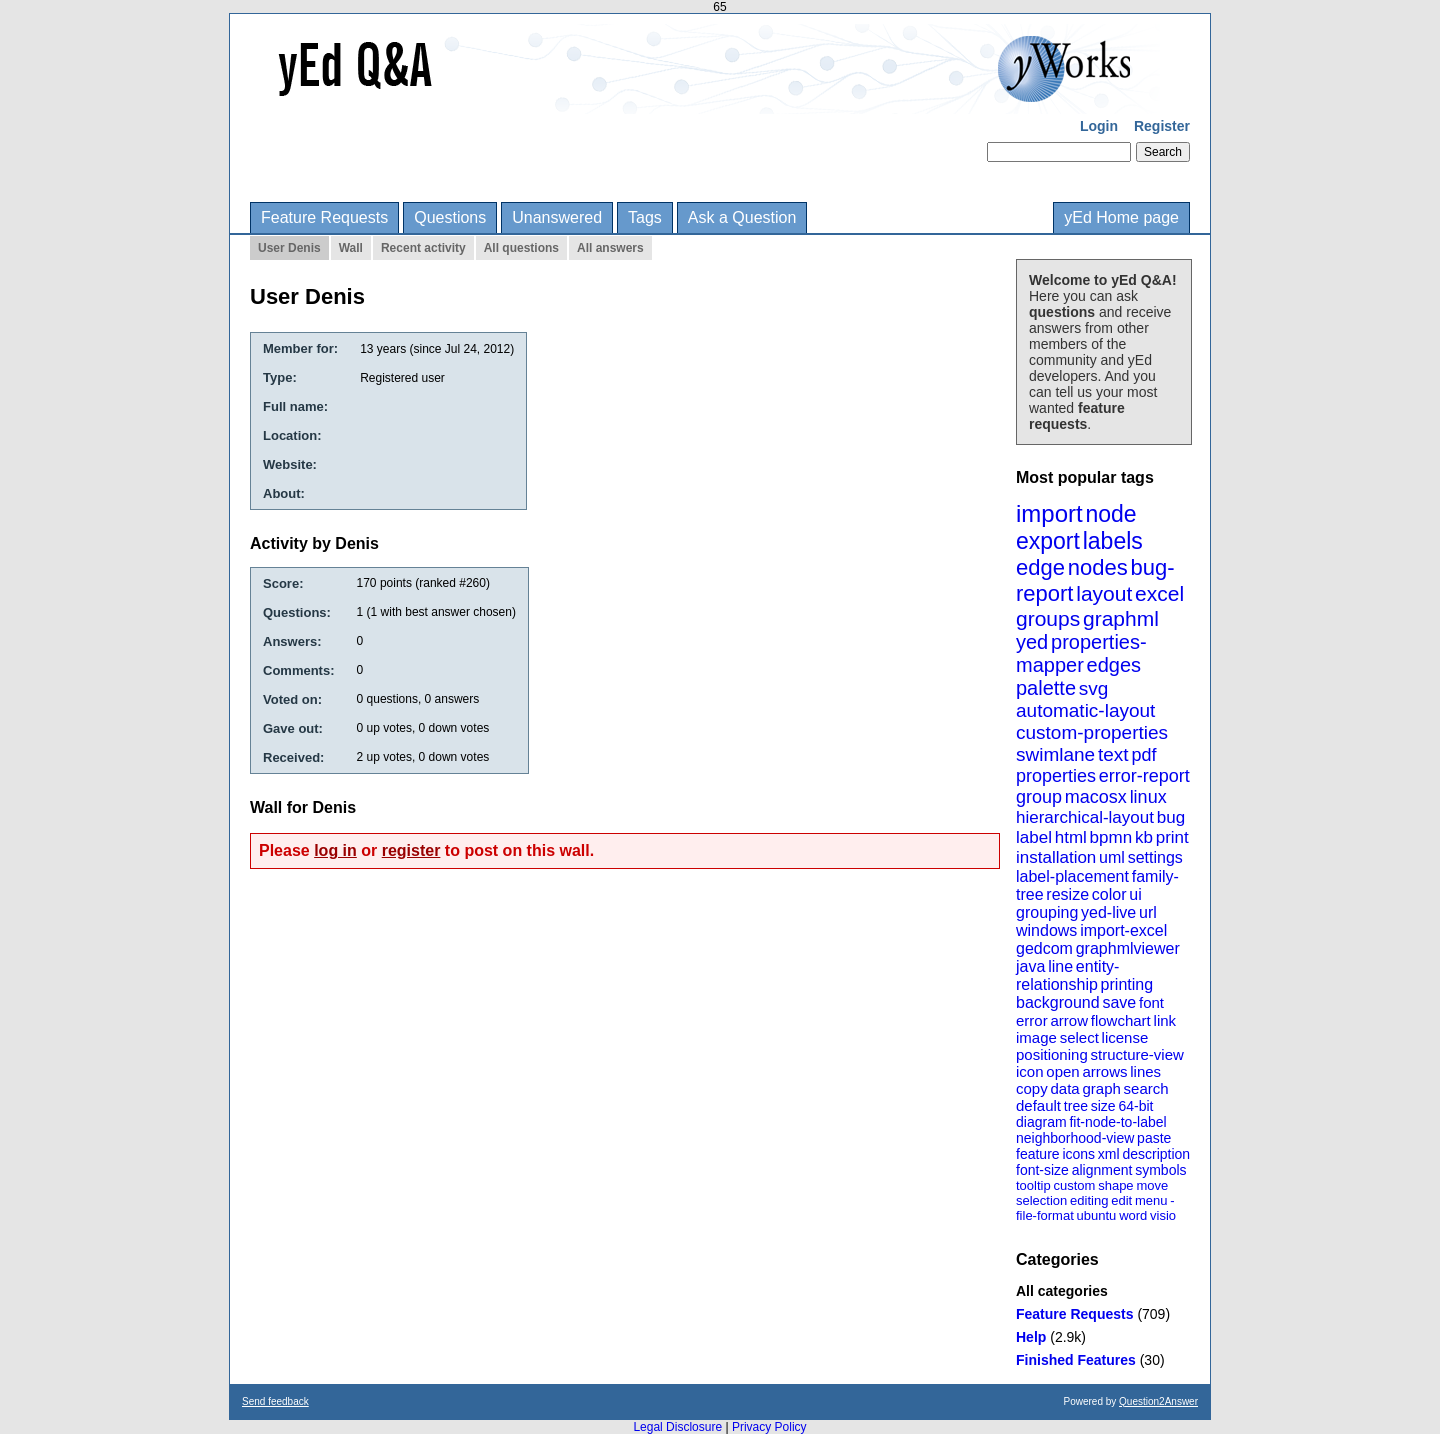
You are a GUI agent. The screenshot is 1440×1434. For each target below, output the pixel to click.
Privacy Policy (769, 1427)
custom (1074, 1185)
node (1110, 514)
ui (1135, 894)
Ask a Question (742, 217)
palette (1046, 688)
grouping (1047, 912)
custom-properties (1092, 732)
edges (1114, 665)
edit (1121, 1200)
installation (1056, 857)
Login (1099, 126)
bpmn (1111, 837)
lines (1145, 1071)
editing (1089, 1200)
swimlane (1055, 754)
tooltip (1033, 1185)
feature (1038, 1154)
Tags (645, 217)
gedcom (1044, 948)
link (1165, 1020)
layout (1104, 593)
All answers (610, 248)
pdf (1143, 755)
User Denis (289, 248)
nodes (1098, 567)
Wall (351, 248)
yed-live (1108, 912)
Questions (450, 217)
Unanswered (557, 217)
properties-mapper (1081, 653)
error (1032, 1020)
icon (1030, 1071)
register (411, 850)
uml (1112, 857)
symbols (1160, 1170)
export (1048, 541)
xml (1109, 1154)
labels (1113, 541)
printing (1127, 984)
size (1103, 1106)
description (1156, 1154)
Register (1162, 126)
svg (1094, 688)
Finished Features (1076, 1360)
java (1030, 966)
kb (1144, 837)
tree (1076, 1106)
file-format (1045, 1215)
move (1152, 1185)
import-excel (1123, 930)
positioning (1052, 1054)
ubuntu (1097, 1215)
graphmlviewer (1128, 948)
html (1071, 837)
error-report (1144, 776)
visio (1163, 1215)
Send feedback (275, 1401)
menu (1151, 1200)
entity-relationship (1067, 975)
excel (1159, 593)
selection (1041, 1200)
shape (1115, 1185)
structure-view (1137, 1054)
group (1039, 797)
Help (1031, 1337)
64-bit (1135, 1106)
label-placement (1072, 876)
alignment (1102, 1170)
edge (1040, 567)
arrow (1069, 1020)
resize (1067, 894)
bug (1171, 817)
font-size (1042, 1170)
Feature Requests (324, 217)
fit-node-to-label (1117, 1122)
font (1151, 1002)
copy (1032, 1088)
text (1113, 754)
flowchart (1121, 1020)
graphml (1121, 618)
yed (1032, 642)
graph (1101, 1088)
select (1079, 1037)
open (1062, 1071)
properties (1056, 776)
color (1109, 894)
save (1119, 1002)
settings (1155, 857)
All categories (1062, 1291)
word (1133, 1215)
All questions (521, 248)
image (1036, 1037)
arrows (1104, 1071)
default (1038, 1105)
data (1064, 1088)
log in (335, 850)
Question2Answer (1158, 1401)
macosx (1096, 797)
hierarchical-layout (1085, 817)
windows (1046, 930)
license (1125, 1037)
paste (1154, 1138)
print (1172, 837)
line (1060, 966)
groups (1048, 618)
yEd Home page (1121, 217)
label (1034, 837)
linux (1148, 797)
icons (1078, 1154)
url (1148, 912)
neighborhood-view (1075, 1138)
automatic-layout (1085, 710)
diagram (1041, 1122)
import (1049, 513)
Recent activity (423, 248)
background (1058, 1002)
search (1146, 1088)
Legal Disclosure (677, 1427)
